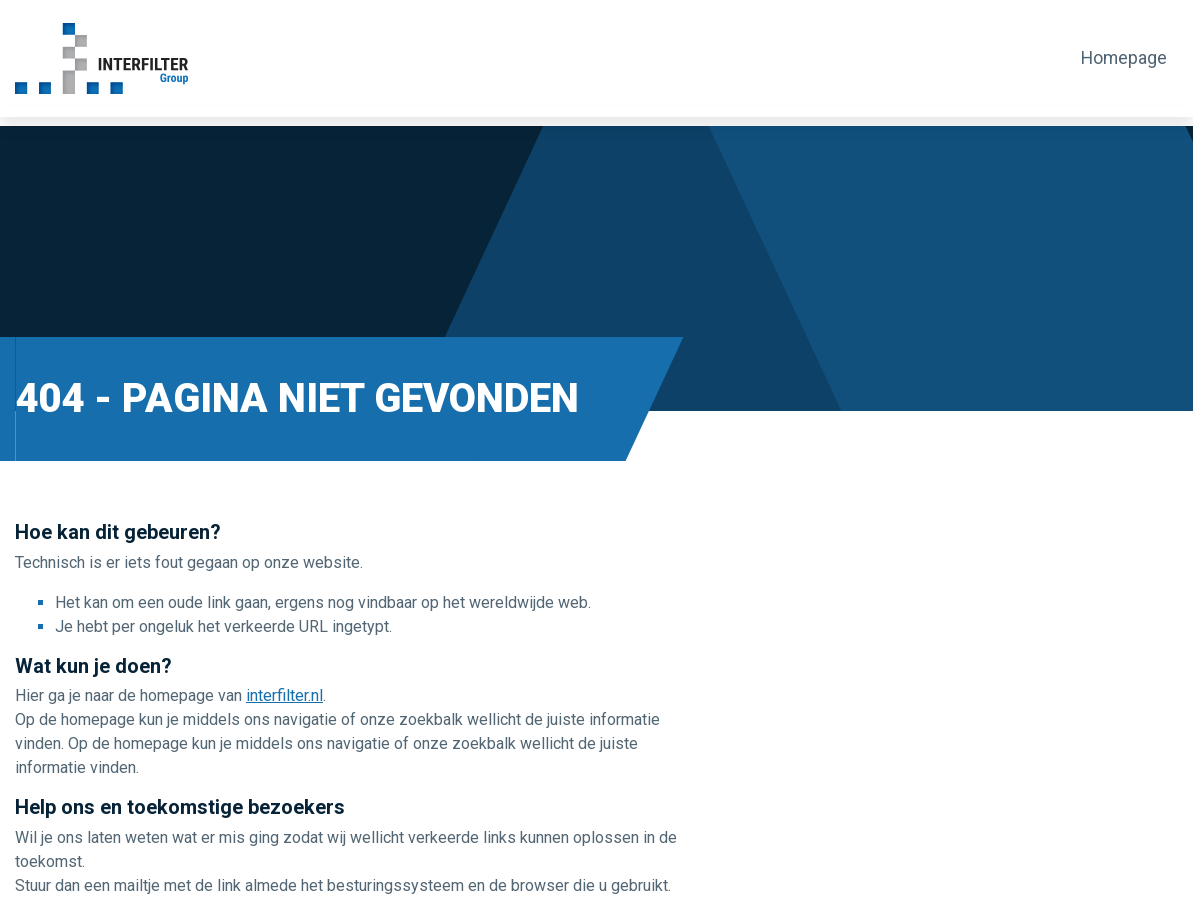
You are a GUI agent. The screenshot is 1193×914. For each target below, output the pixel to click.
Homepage (1128, 58)
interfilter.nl (284, 695)
